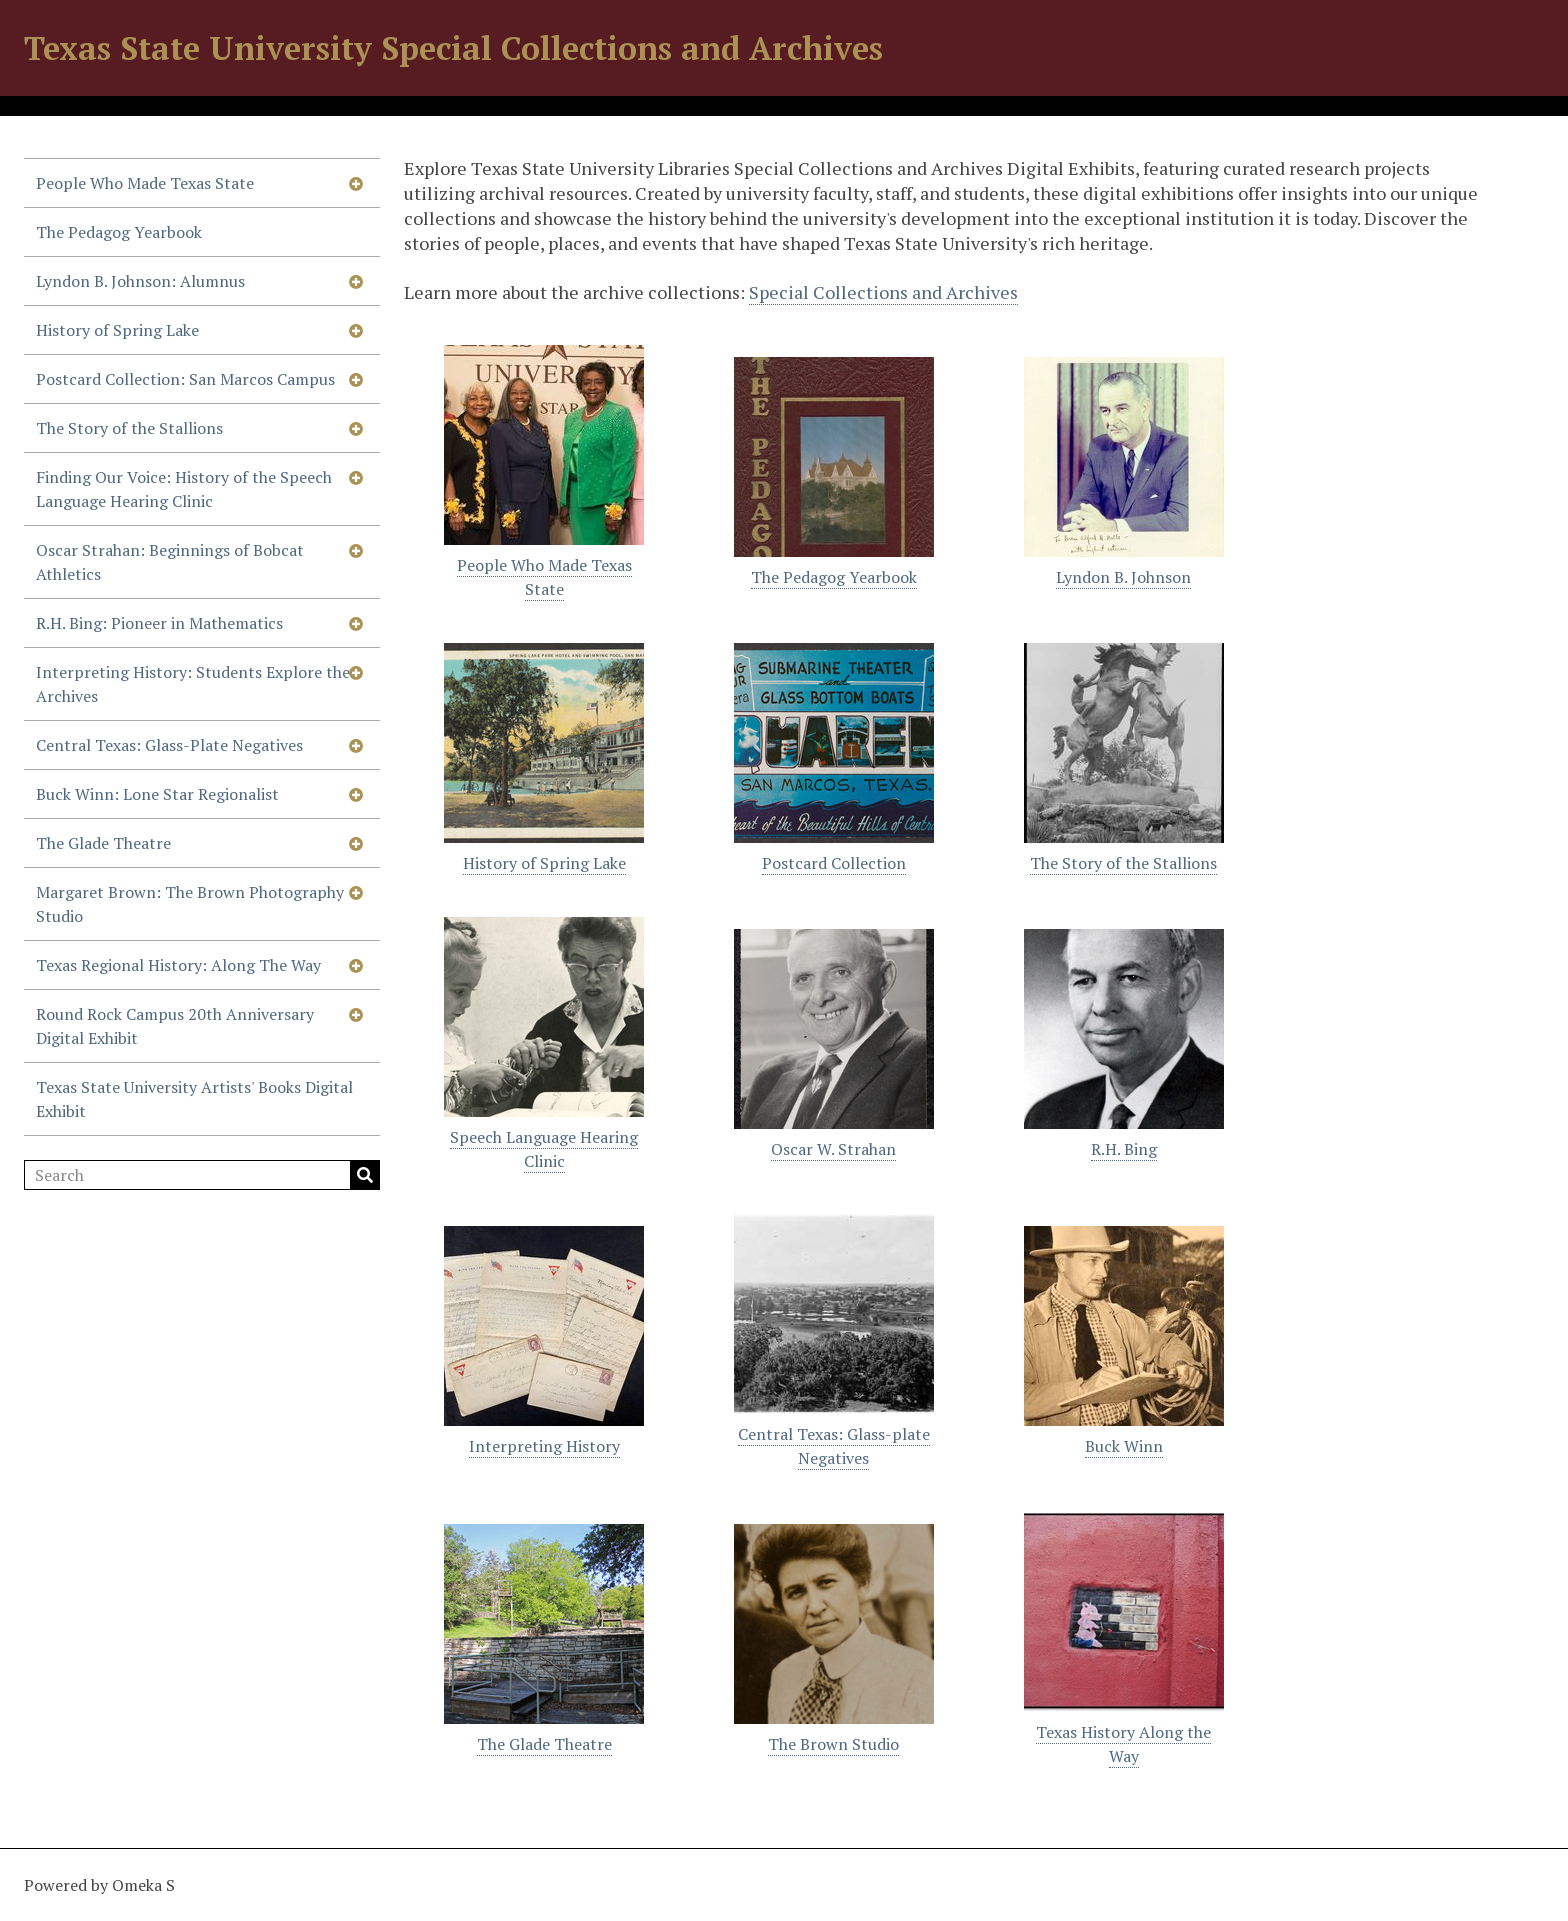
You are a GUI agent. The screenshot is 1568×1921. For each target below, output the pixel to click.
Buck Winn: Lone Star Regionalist (157, 794)
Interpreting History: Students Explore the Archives (193, 684)
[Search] (202, 1175)
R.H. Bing (1124, 1149)
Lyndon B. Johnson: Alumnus (140, 281)
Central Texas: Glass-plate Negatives (834, 1446)
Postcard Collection (834, 863)
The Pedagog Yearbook (119, 232)
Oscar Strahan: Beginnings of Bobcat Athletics (170, 562)
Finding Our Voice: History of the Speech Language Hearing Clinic (184, 489)
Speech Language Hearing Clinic (544, 1149)
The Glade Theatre (103, 843)
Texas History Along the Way (1123, 1744)
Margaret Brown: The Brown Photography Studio (190, 904)
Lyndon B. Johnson (1123, 577)
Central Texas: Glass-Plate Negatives (169, 745)
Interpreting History (544, 1446)
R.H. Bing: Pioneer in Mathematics (159, 623)
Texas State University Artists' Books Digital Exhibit (194, 1099)
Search (365, 1175)
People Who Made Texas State (145, 183)
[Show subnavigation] (356, 183)
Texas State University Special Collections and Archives (453, 48)
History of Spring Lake (117, 330)
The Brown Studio (833, 1744)
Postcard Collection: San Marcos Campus (185, 379)
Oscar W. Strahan (833, 1149)
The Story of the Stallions (129, 428)
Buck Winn (1124, 1446)
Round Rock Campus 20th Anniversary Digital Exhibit (175, 1026)
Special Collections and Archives (883, 292)
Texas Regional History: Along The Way (178, 965)
